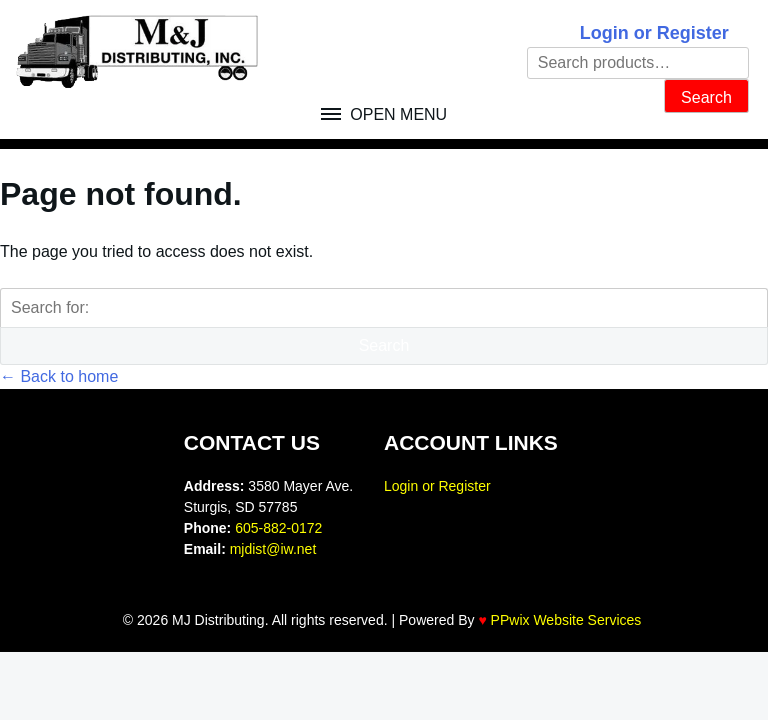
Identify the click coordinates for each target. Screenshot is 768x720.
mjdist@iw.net (273, 549)
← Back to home (59, 376)
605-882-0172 (278, 528)
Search (706, 97)
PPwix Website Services (566, 620)
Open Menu (396, 114)
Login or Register (654, 33)
